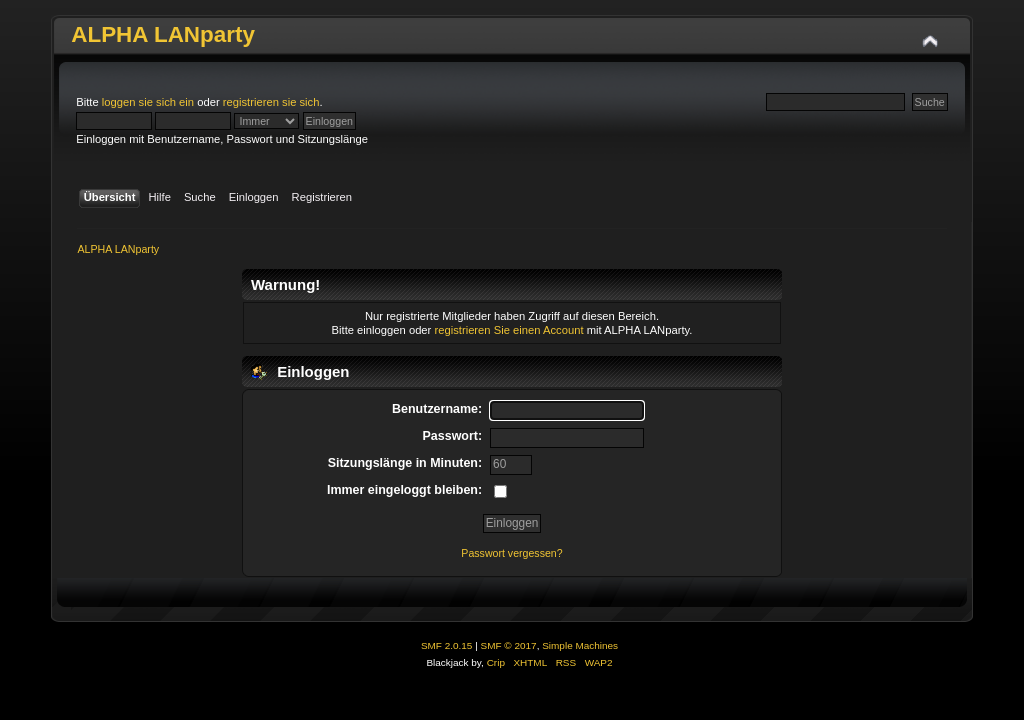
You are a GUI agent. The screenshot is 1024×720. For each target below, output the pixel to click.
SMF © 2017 (509, 645)
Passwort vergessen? (511, 553)
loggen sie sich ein (148, 102)
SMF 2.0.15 (447, 645)
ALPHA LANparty (163, 34)
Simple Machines (580, 645)
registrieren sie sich (271, 102)
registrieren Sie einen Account (508, 330)
